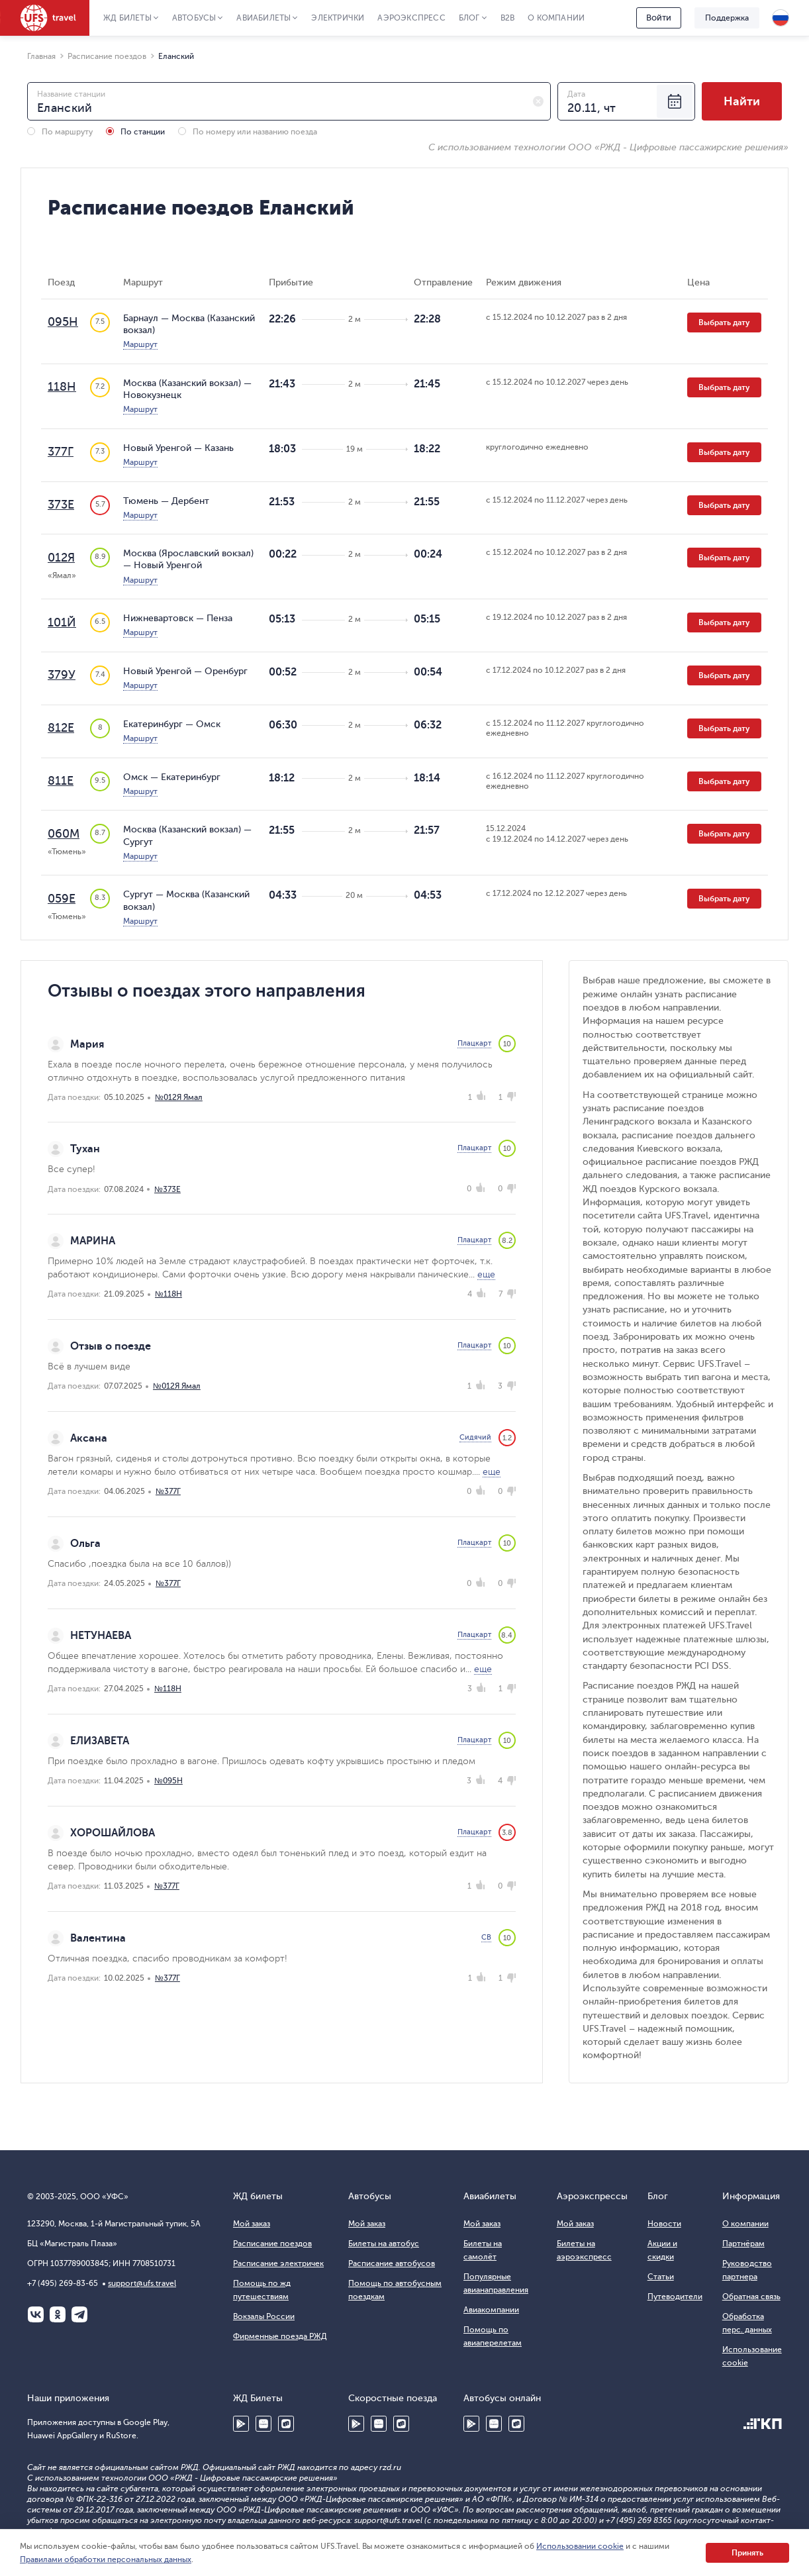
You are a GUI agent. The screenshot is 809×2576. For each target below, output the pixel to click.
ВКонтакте (35, 2314)
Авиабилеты (263, 18)
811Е (60, 780)
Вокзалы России (264, 2316)
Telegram (79, 2314)
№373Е (167, 1189)
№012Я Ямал (179, 1097)
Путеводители (674, 2296)
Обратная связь (751, 2296)
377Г (60, 451)
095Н (63, 321)
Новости (664, 2223)
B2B (507, 18)
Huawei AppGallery (263, 2424)
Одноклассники (57, 2314)
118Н (62, 386)
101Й (62, 622)
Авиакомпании (491, 2309)
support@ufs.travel (142, 2283)
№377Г (168, 1491)
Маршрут (140, 344)
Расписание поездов (272, 2243)
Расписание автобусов (391, 2263)
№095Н (168, 1780)
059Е (61, 898)
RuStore (286, 2424)
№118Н (168, 1294)
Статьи (660, 2276)
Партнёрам (743, 2243)
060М (63, 833)
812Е (61, 727)
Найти (742, 101)
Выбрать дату (724, 322)
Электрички (337, 18)
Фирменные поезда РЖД (280, 2336)
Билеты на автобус (383, 2243)
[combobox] (289, 101)
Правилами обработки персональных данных (105, 2559)
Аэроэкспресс (411, 18)
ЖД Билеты (127, 18)
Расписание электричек (278, 2263)
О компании (556, 18)
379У (61, 674)
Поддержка (727, 18)
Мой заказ (251, 2223)
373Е (61, 504)
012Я (61, 557)
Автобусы (194, 18)
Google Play (241, 2424)
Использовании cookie (580, 2546)
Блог (469, 18)
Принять (747, 2552)
